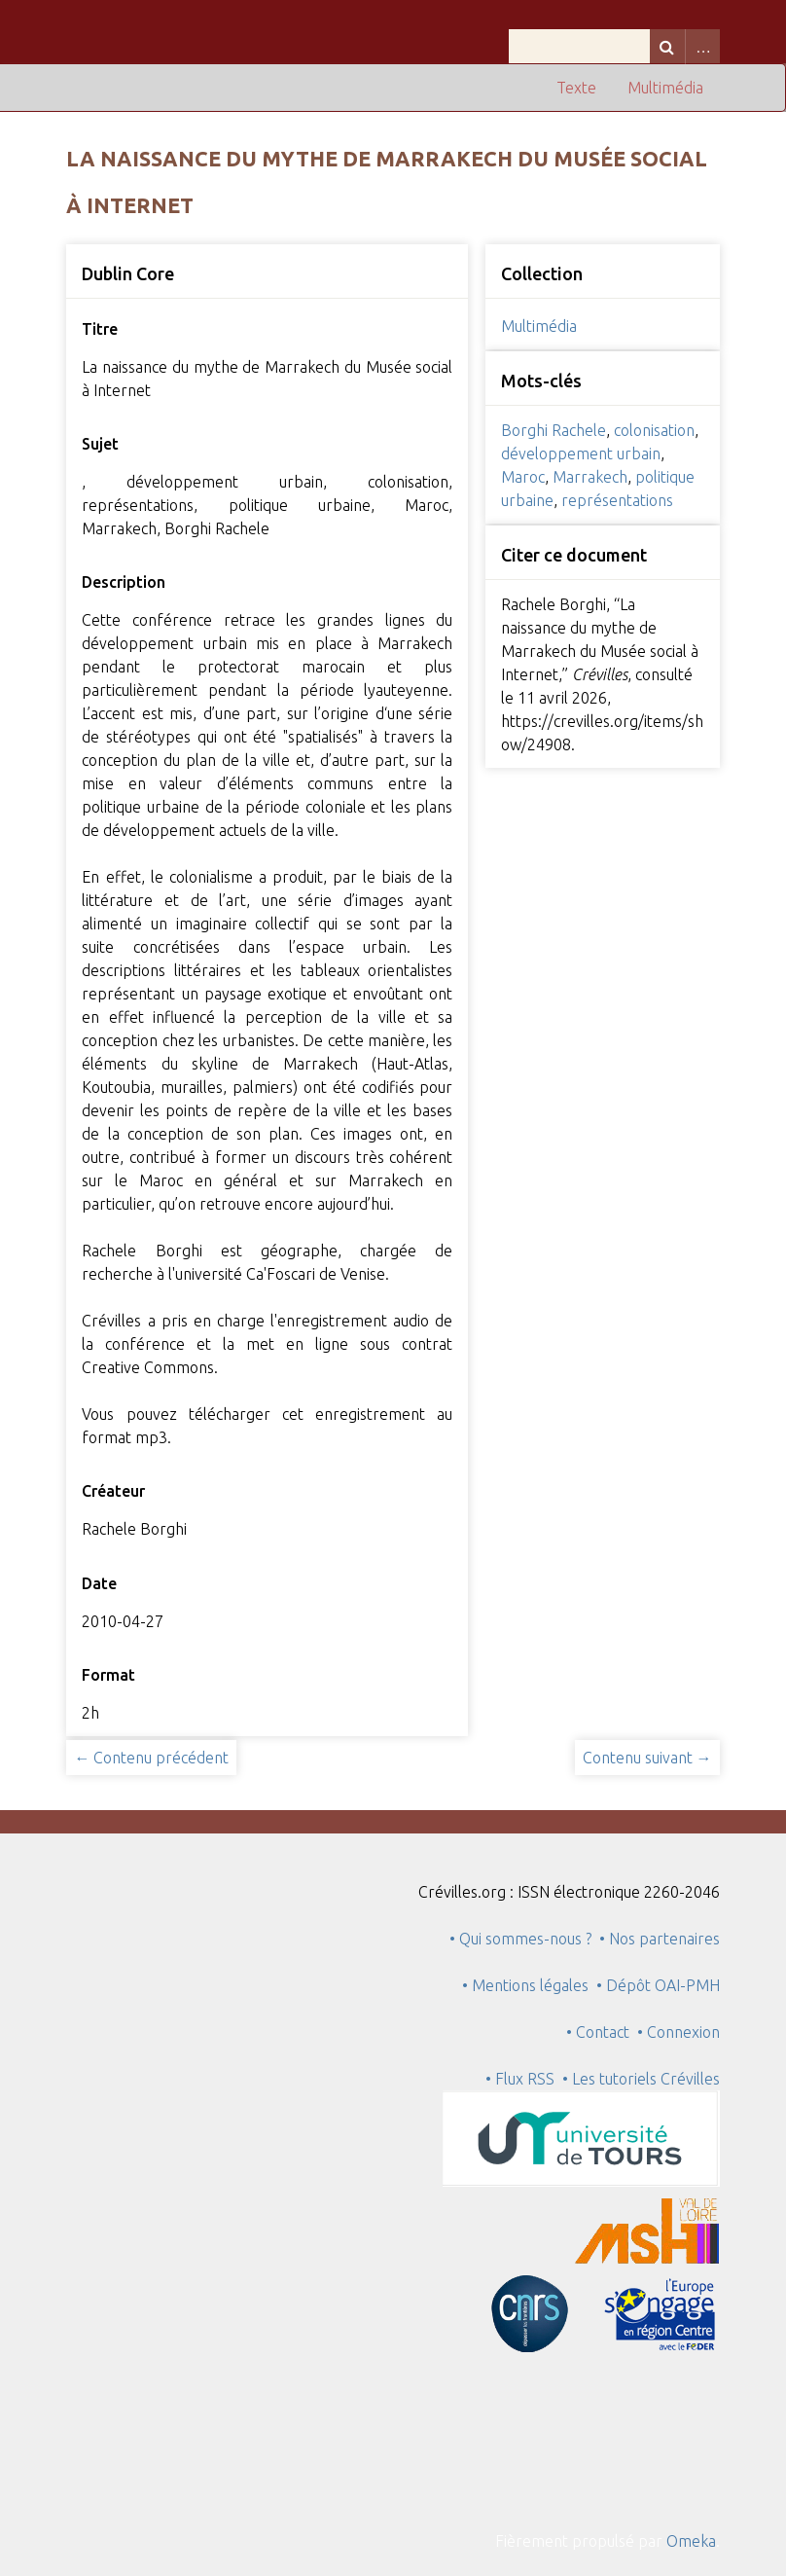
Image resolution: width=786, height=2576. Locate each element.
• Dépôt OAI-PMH (658, 1985)
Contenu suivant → (647, 1757)
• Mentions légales (525, 1985)
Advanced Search (702, 46)
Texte (576, 87)
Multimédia (665, 87)
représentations (617, 500)
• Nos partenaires (659, 1938)
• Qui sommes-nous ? (520, 1938)
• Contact (601, 2032)
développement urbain (581, 453)
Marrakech (590, 477)
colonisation (654, 430)
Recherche (667, 46)
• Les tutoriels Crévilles (641, 2078)
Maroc (523, 477)
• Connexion (678, 2032)
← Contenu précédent (151, 1757)
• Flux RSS (519, 2078)
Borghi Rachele (553, 430)
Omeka (691, 2541)
